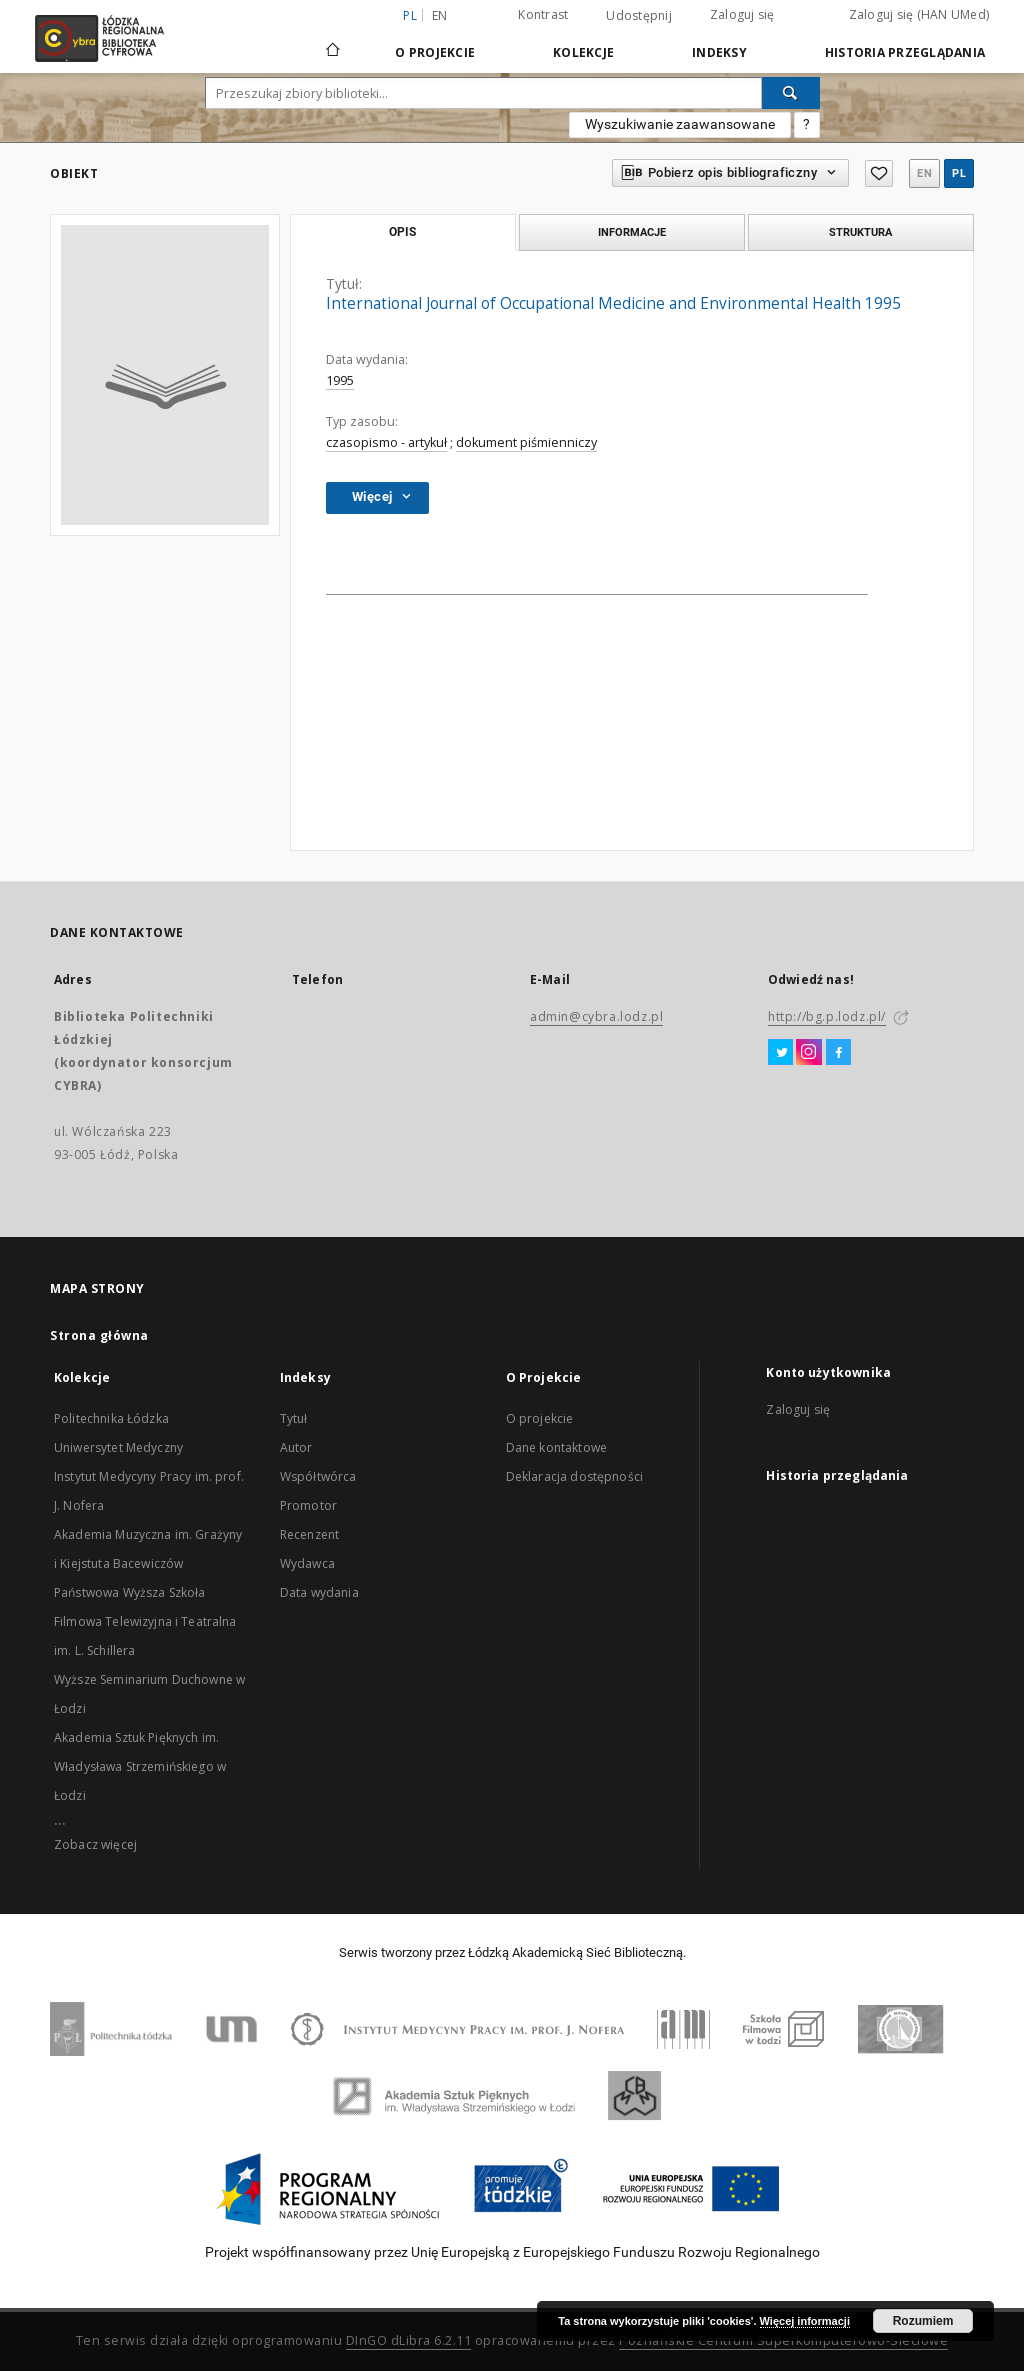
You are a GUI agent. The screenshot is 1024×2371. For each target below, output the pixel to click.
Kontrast (543, 14)
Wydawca (307, 1563)
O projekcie (540, 1418)
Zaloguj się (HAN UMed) (919, 14)
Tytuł (294, 1418)
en (440, 15)
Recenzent (309, 1534)
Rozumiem (923, 2321)
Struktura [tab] (860, 232)
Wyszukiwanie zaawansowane (680, 124)
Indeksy (719, 52)
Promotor (308, 1505)
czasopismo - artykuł (386, 442)
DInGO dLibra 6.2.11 (409, 2340)
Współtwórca (318, 1476)
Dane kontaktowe (556, 1447)
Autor (296, 1447)
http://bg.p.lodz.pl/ (827, 1016)
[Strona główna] (333, 41)
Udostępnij (639, 16)
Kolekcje (583, 52)
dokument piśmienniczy (526, 442)
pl (959, 173)
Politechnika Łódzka (111, 1418)
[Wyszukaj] (791, 93)
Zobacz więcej (95, 1844)
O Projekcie (435, 52)
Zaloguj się (742, 14)
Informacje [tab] (632, 232)
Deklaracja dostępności (574, 1476)
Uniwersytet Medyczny (118, 1447)
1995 (340, 380)
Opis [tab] (402, 232)
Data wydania (319, 1592)
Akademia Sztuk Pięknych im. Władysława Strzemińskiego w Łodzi (140, 1766)
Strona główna (99, 1335)
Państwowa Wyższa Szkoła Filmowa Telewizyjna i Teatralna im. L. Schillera (145, 1621)
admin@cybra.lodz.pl (596, 1016)
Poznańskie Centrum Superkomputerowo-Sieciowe (783, 2340)
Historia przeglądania (905, 52)
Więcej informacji (805, 2321)
